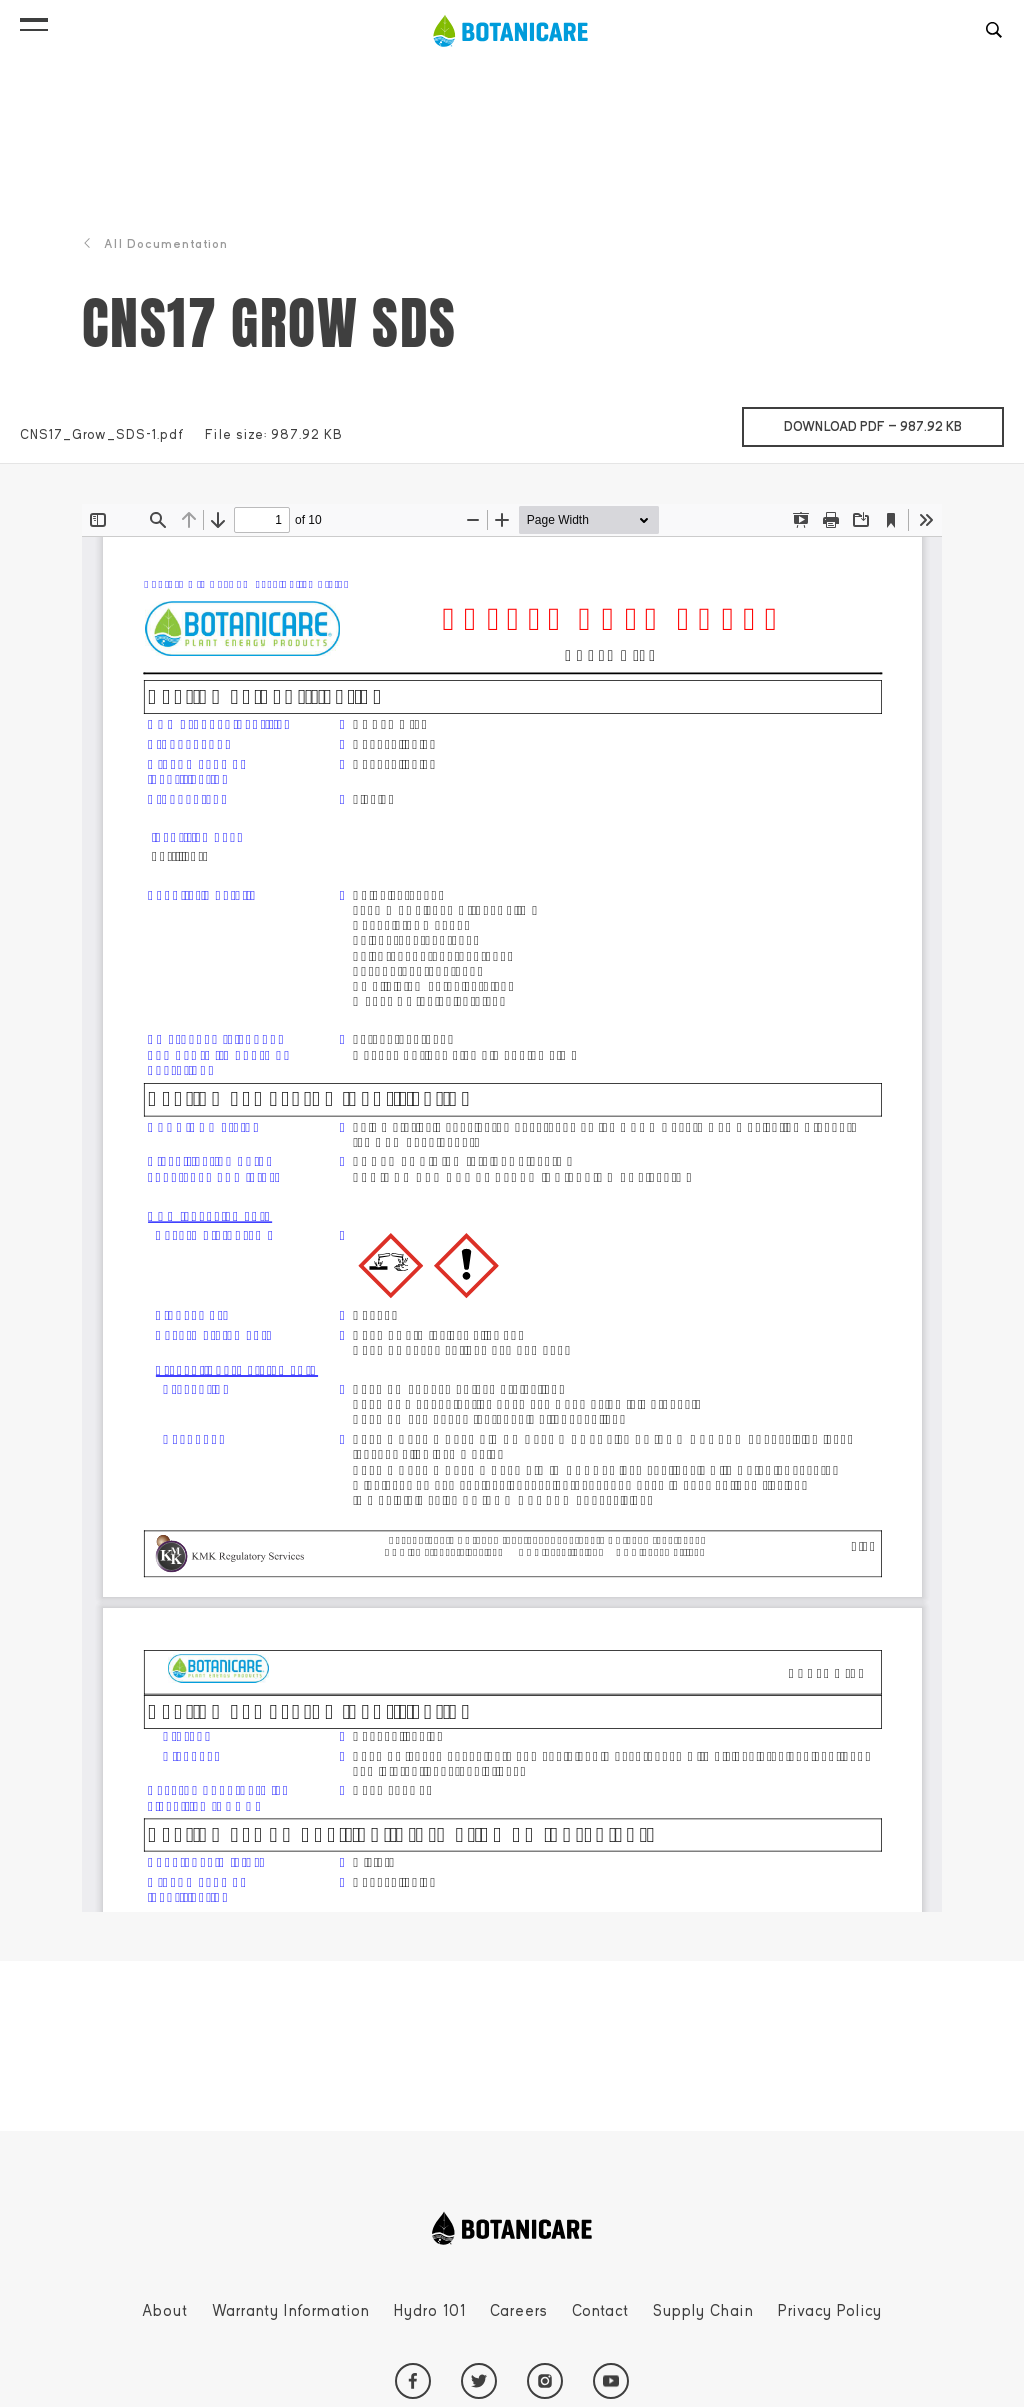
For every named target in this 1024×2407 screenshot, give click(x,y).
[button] (34, 20)
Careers (519, 2311)
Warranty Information (291, 2311)
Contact (600, 2311)
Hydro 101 (430, 2311)
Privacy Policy (830, 2311)
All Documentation (155, 244)
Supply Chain (703, 2311)
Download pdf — (894, 421)
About (165, 2311)
